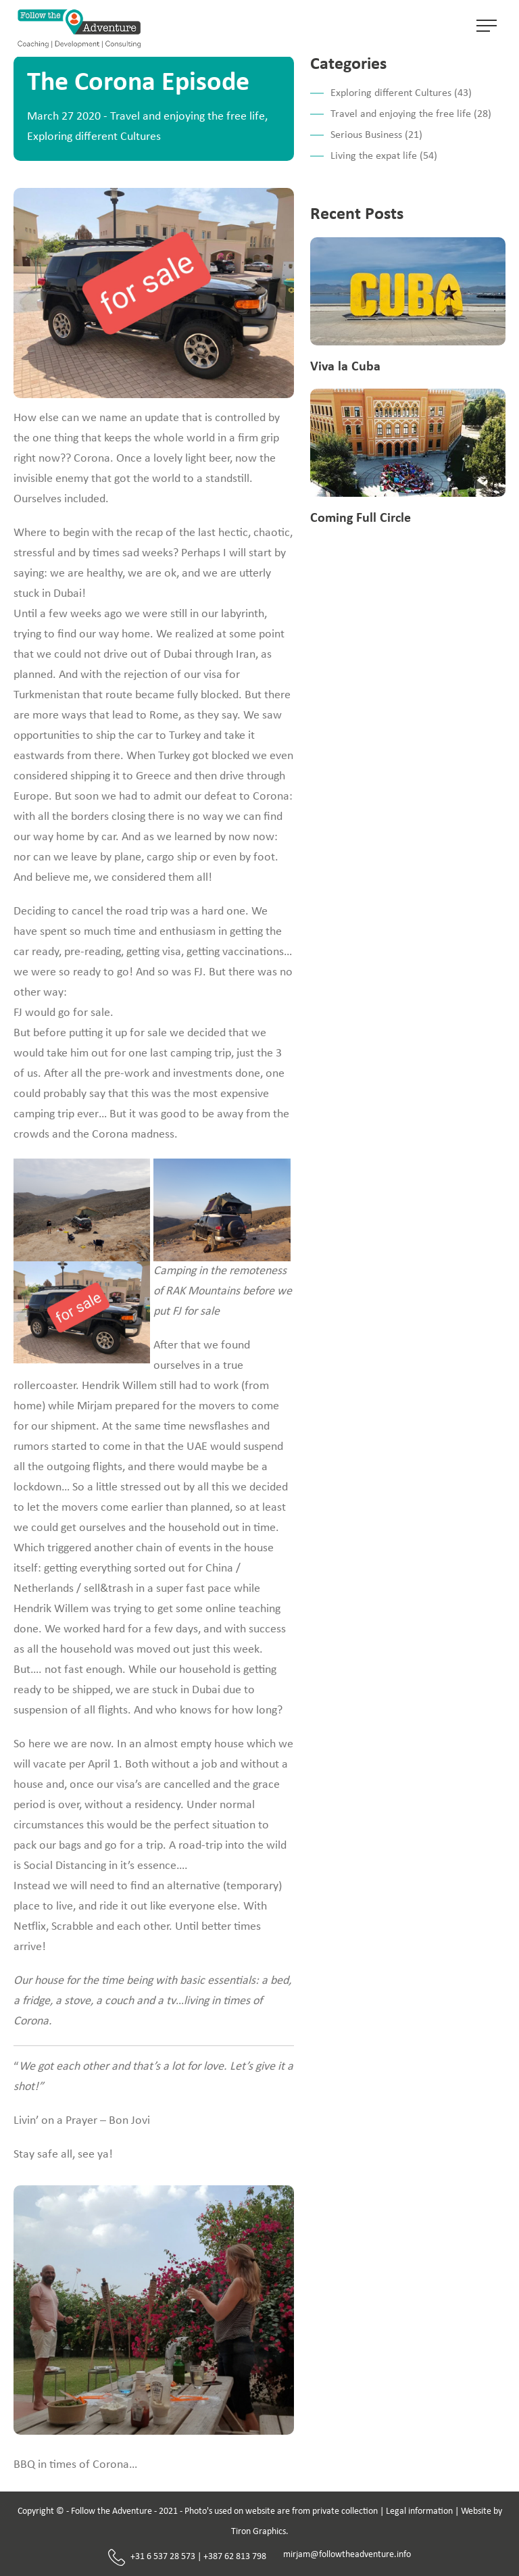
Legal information (419, 2511)
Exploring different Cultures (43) (401, 93)
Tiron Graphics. (260, 2532)
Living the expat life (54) (383, 156)
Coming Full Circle (360, 518)
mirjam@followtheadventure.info (347, 2555)
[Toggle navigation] (486, 28)
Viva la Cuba (345, 367)
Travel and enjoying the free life (187, 116)
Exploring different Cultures (94, 136)
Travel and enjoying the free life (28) (410, 114)
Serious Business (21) (376, 135)
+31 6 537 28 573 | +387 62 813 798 (187, 2557)
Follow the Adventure (111, 2511)
